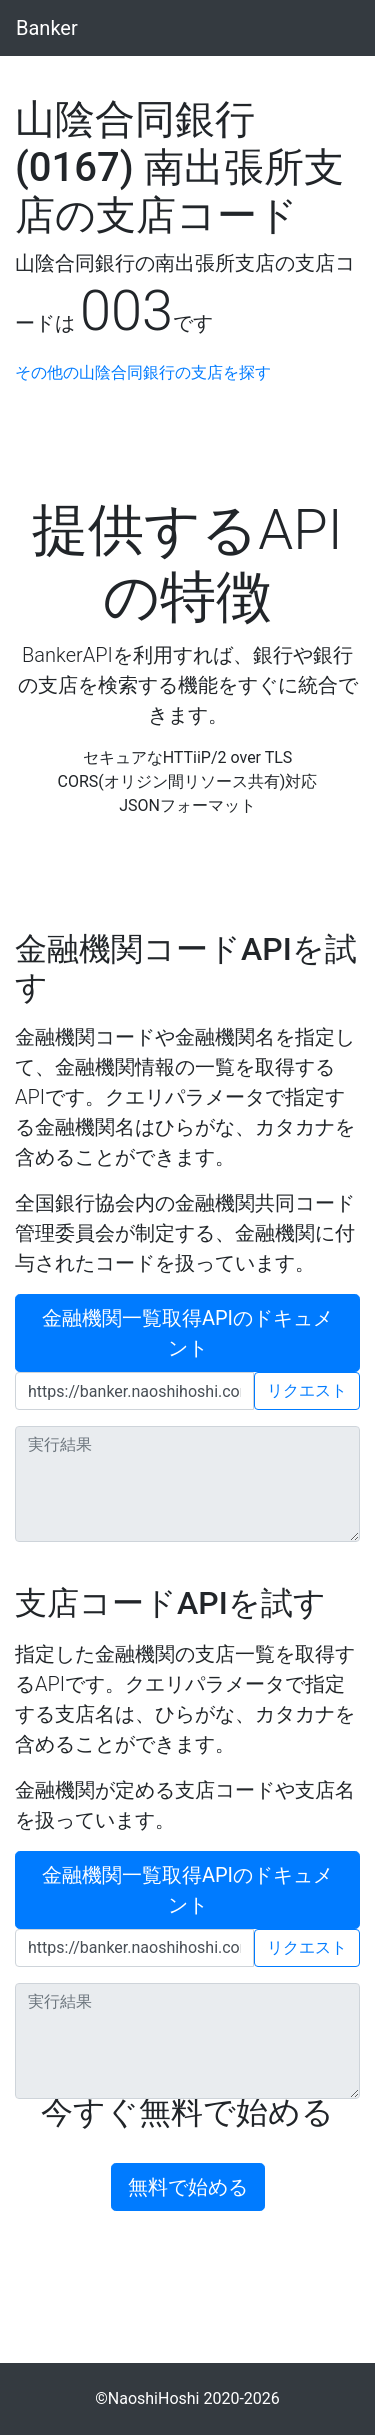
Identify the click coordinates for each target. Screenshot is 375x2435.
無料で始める (188, 2187)
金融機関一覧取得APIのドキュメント (187, 1333)
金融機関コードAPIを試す (186, 968)
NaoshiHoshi (154, 2398)
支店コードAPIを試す (170, 1603)
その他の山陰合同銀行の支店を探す (143, 372)
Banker (47, 28)
